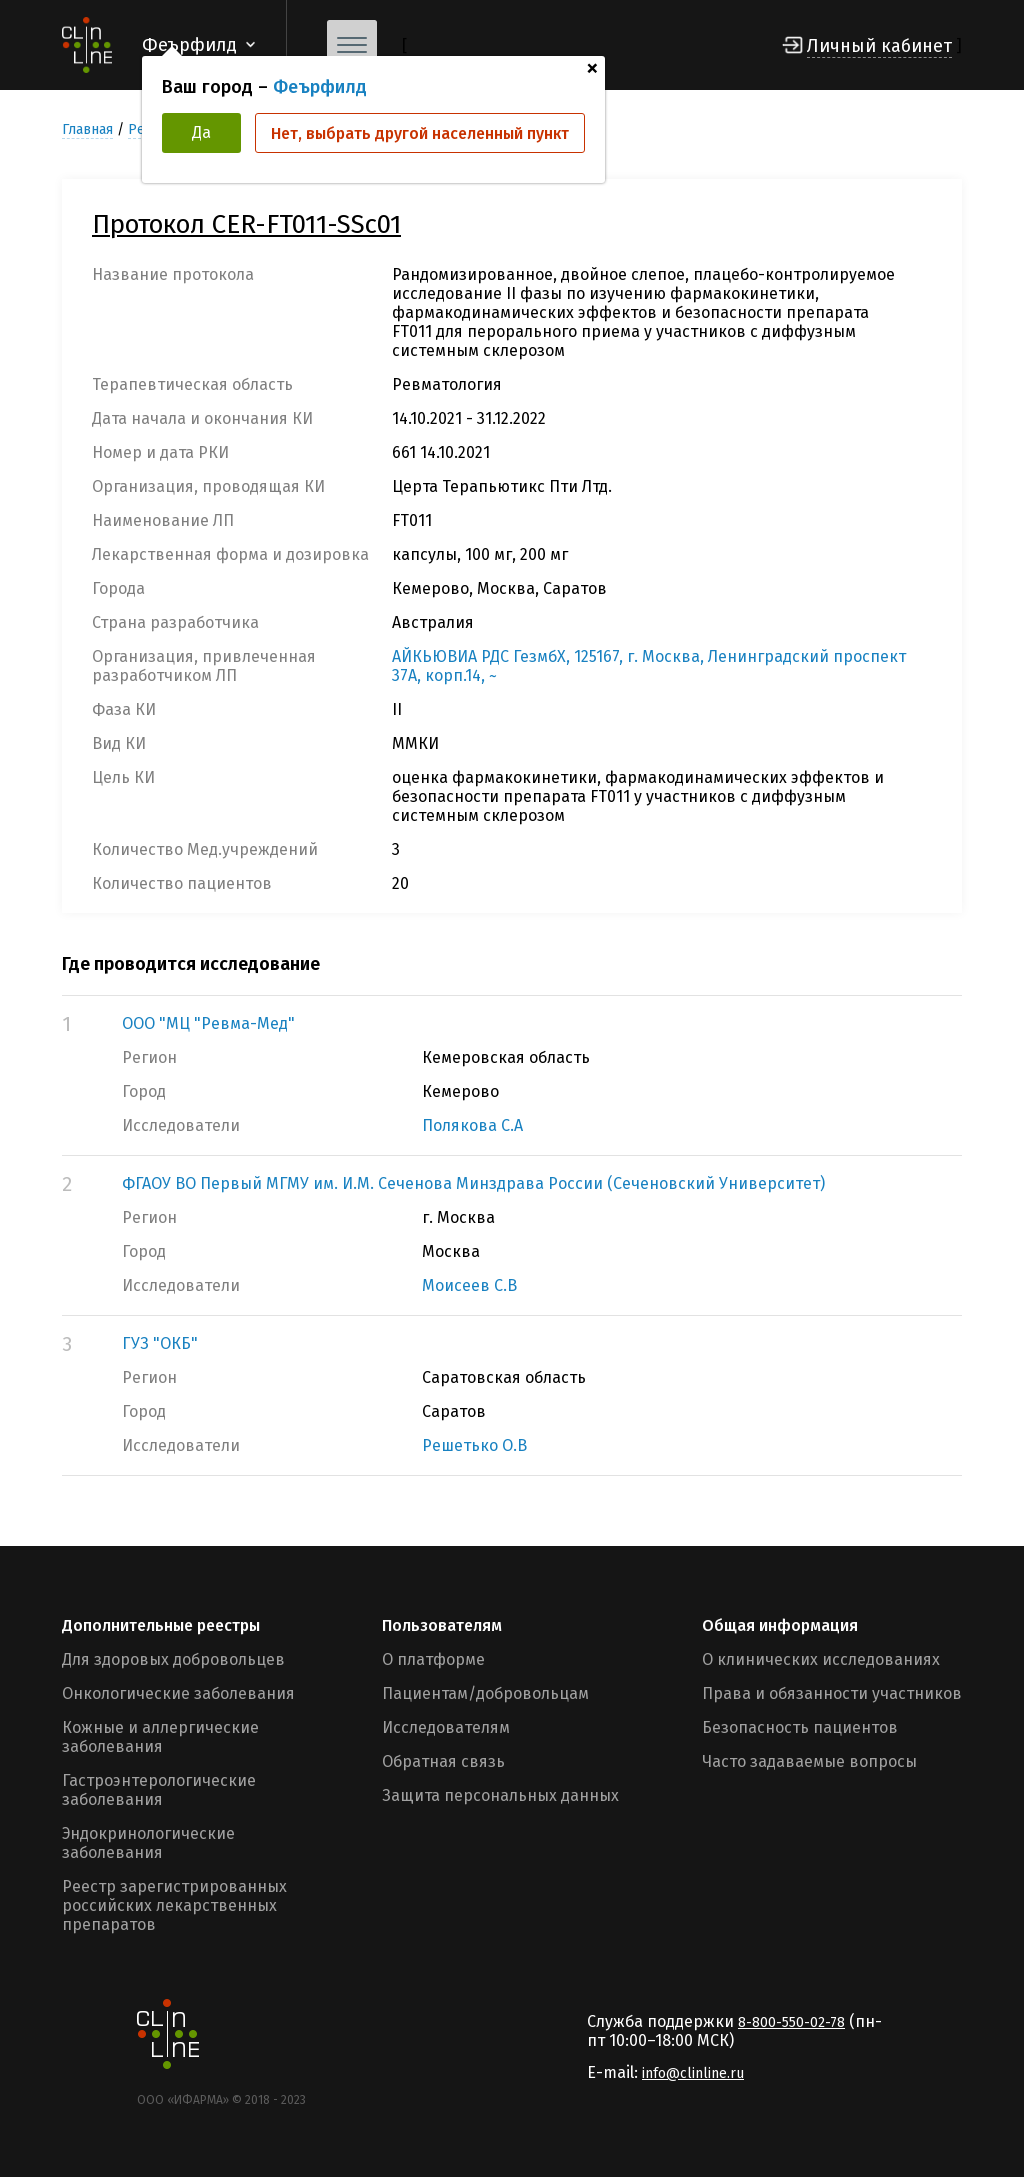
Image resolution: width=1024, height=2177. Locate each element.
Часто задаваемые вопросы (809, 1761)
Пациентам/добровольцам (485, 1693)
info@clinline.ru (693, 2073)
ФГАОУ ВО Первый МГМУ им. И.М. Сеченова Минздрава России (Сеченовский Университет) (473, 1183)
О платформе (433, 1659)
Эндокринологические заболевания (148, 1843)
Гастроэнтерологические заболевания (159, 1790)
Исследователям (446, 1727)
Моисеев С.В (469, 1285)
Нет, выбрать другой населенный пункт (420, 133)
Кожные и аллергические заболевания (160, 1737)
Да (201, 132)
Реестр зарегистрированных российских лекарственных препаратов (174, 1905)
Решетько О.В (474, 1445)
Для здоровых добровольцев (173, 1659)
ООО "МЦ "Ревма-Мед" (208, 1023)
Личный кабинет (879, 46)
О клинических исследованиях (821, 1659)
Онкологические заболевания (178, 1693)
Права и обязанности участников (832, 1693)
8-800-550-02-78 (791, 2022)
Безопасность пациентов (800, 1727)
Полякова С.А (472, 1125)
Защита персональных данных (500, 1795)
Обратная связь (443, 1761)
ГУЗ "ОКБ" (160, 1343)
